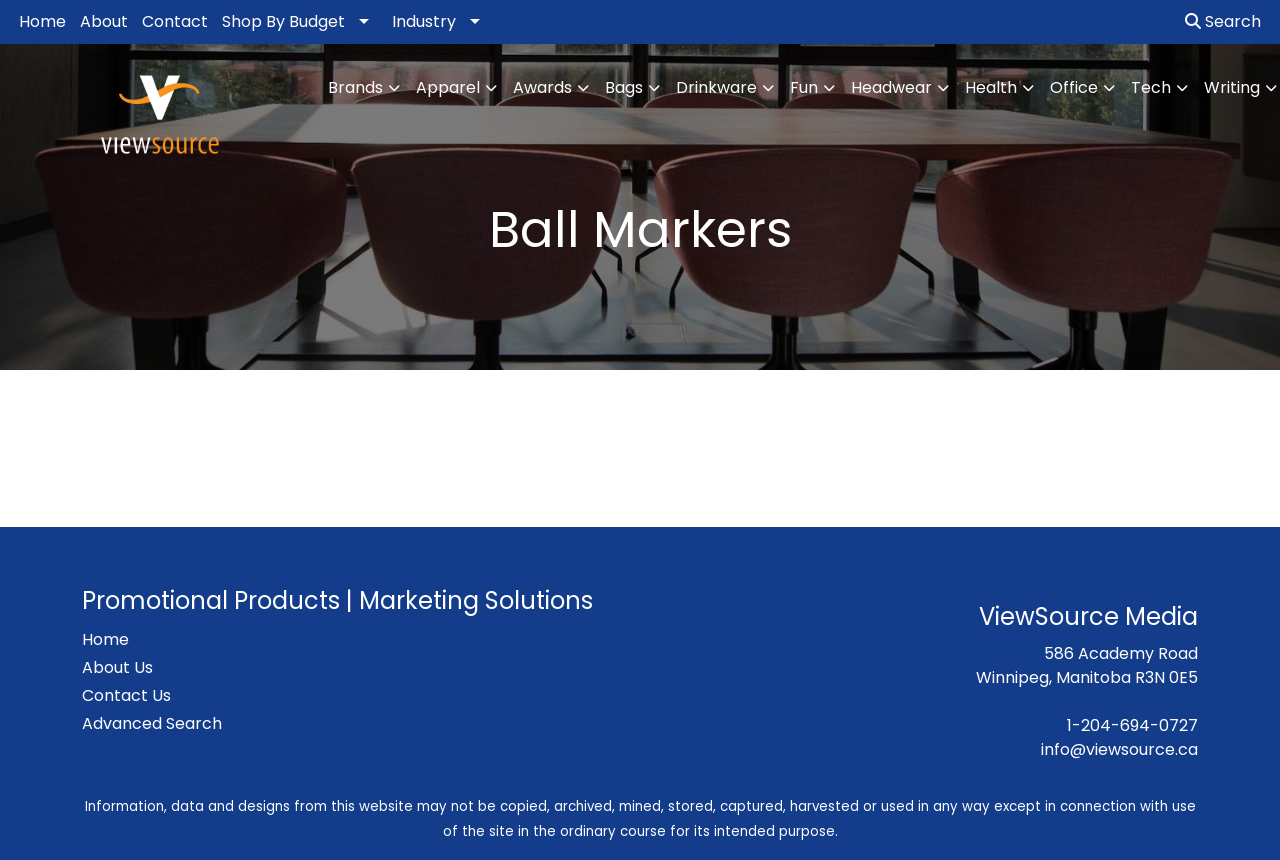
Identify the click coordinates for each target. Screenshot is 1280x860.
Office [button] (1074, 87)
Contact (175, 21)
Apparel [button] (448, 87)
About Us (117, 667)
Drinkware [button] (716, 87)
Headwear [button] (891, 87)
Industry (424, 21)
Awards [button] (542, 87)
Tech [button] (1151, 87)
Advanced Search (152, 723)
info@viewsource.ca (1119, 749)
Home (42, 21)
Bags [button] (624, 87)
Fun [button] (804, 87)
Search (1223, 21)
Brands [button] (355, 87)
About (104, 21)
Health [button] (991, 87)
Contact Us (126, 695)
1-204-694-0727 (1132, 725)
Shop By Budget (283, 21)
